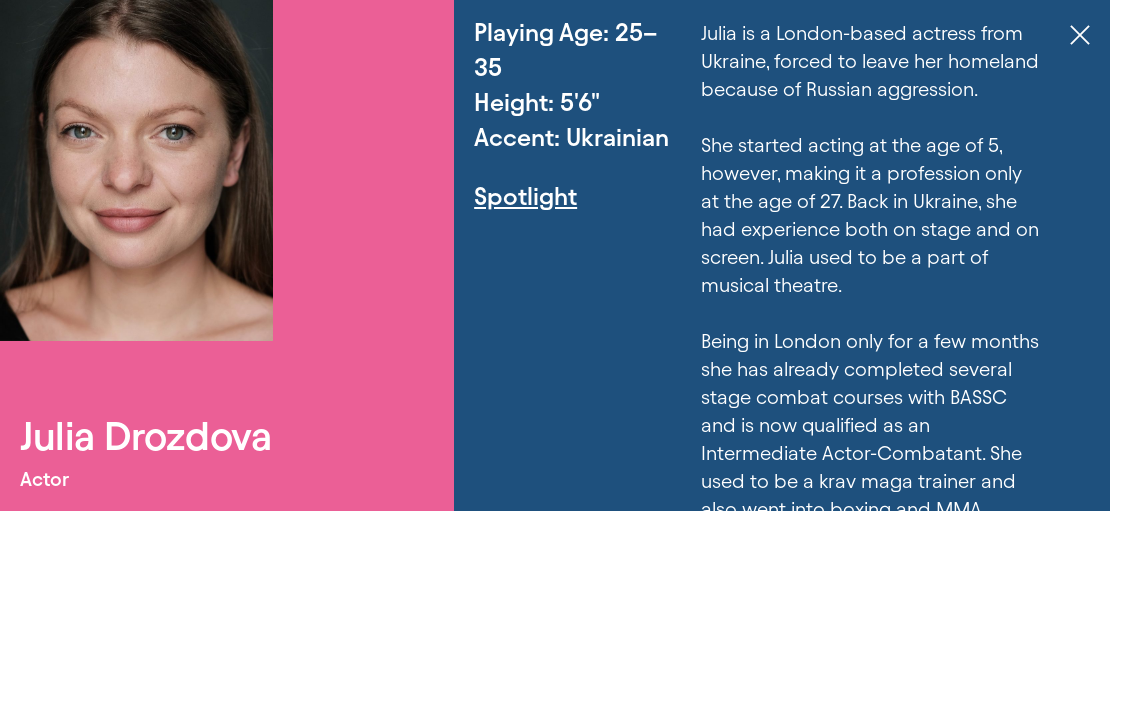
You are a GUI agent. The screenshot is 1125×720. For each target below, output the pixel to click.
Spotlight (525, 196)
